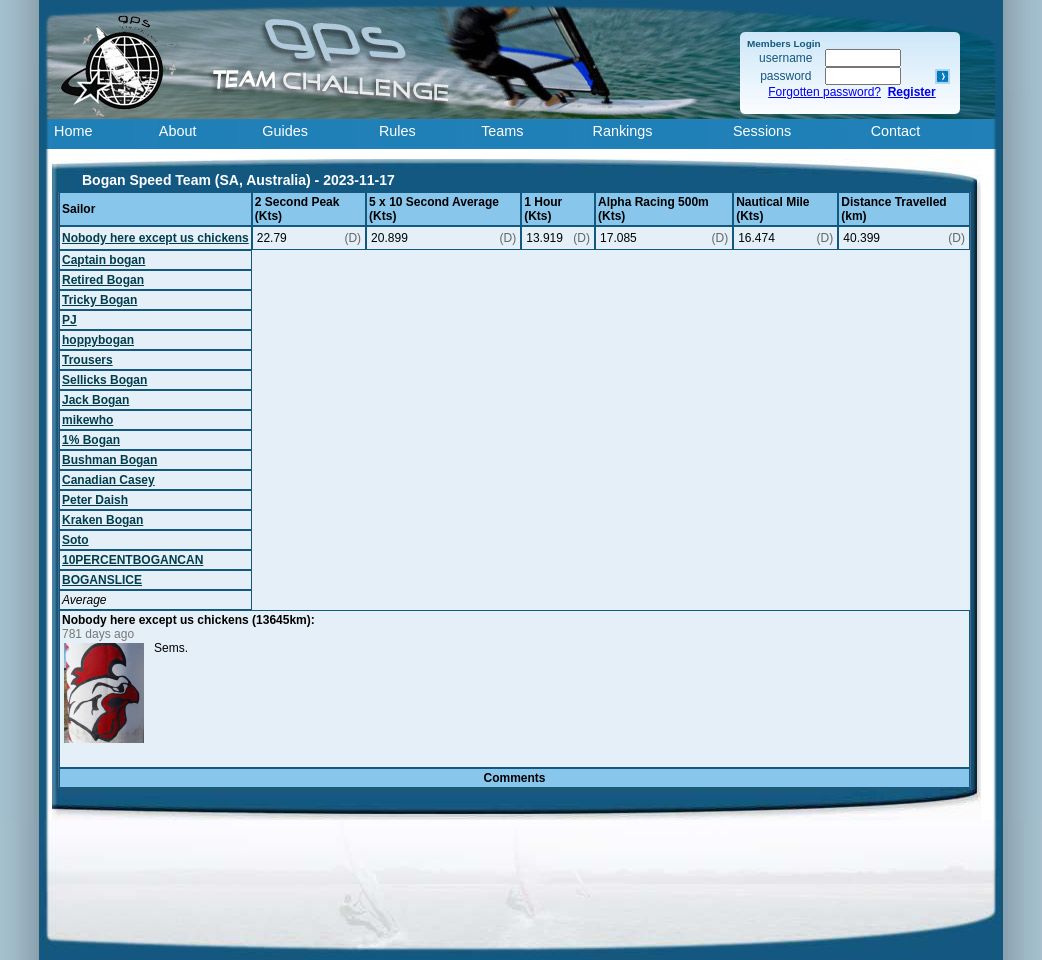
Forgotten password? (824, 92)
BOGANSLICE (102, 580)
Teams (502, 131)
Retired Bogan (103, 280)
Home (73, 131)
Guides (285, 131)
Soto (75, 540)
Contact (896, 131)
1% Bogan (91, 440)
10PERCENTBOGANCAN (132, 560)
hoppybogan (98, 340)
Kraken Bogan (102, 520)
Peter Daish (95, 500)
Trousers (87, 360)
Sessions (762, 131)
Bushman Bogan (109, 460)
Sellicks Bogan (104, 380)
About (178, 131)
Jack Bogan (95, 400)
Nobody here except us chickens (155, 238)
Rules (397, 131)
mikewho (87, 420)
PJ (69, 320)
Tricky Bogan (99, 300)
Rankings (623, 131)
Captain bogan (103, 260)
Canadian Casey (108, 480)
